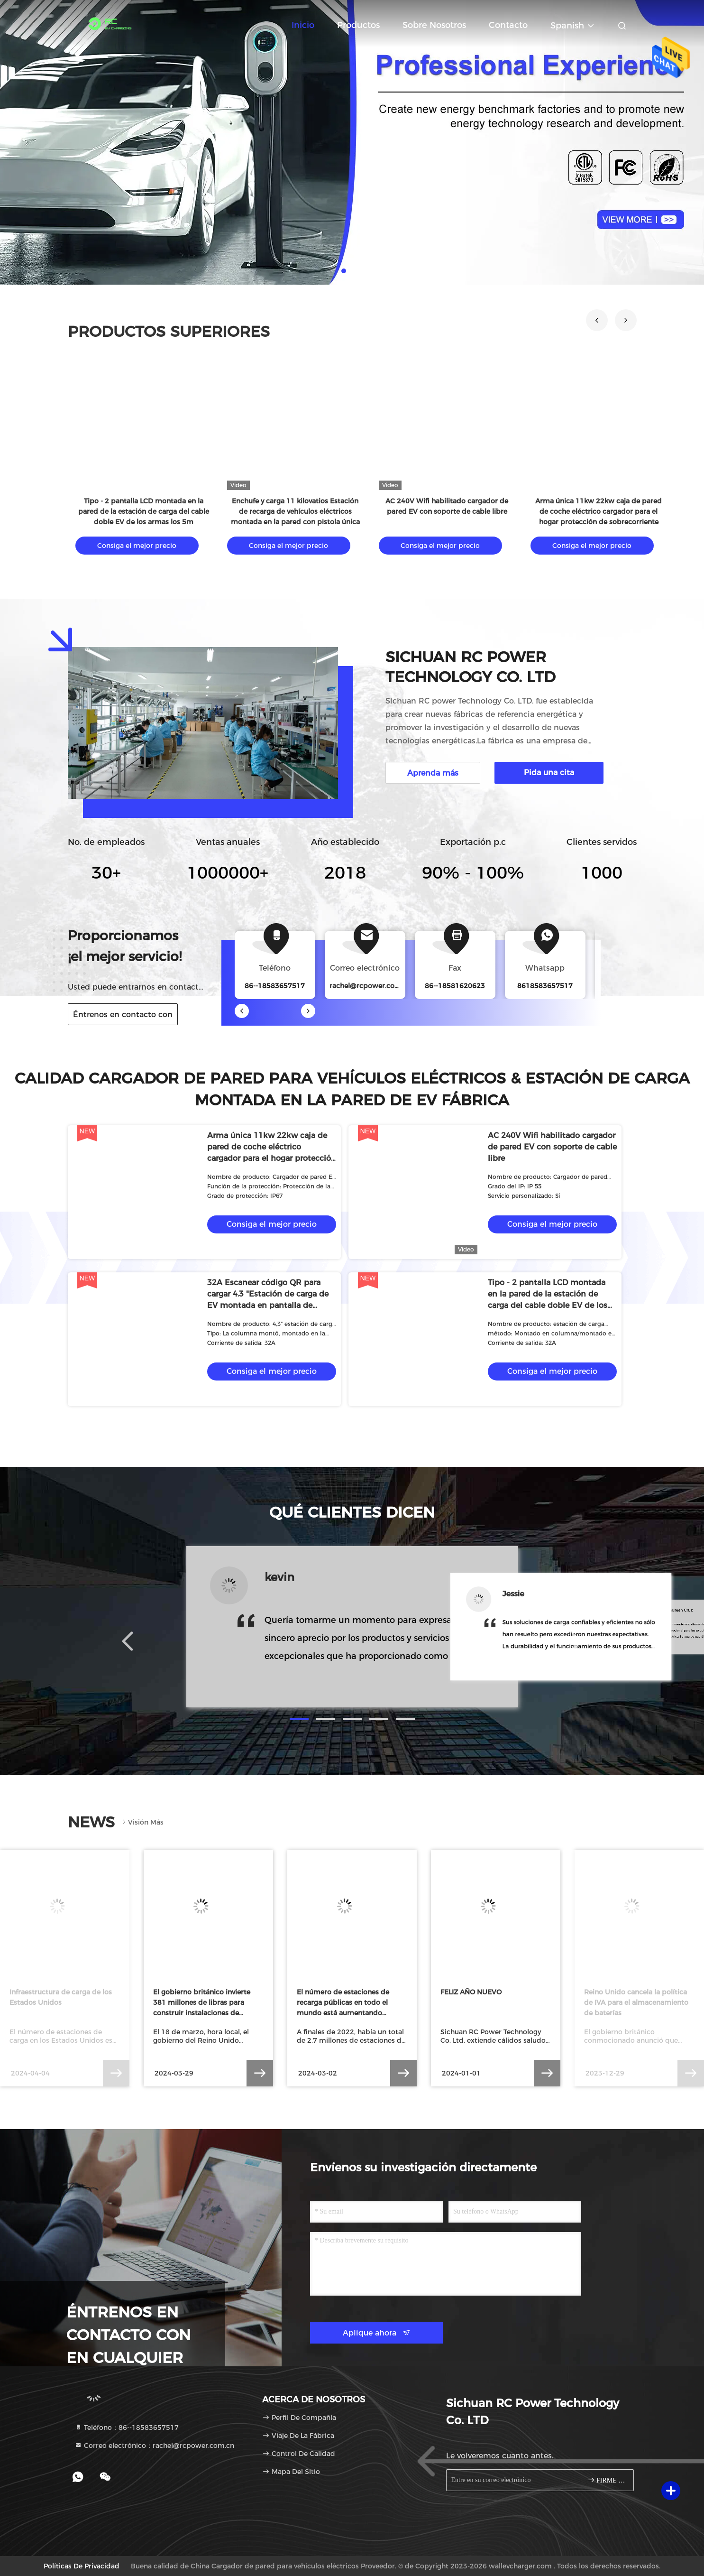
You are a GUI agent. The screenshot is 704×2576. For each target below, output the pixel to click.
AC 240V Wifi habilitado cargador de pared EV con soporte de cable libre (552, 1147)
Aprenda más (432, 773)
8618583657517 (545, 986)
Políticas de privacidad (81, 2566)
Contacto (508, 25)
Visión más (142, 1822)
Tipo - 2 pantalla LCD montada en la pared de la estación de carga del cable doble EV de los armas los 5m (143, 511)
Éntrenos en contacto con (123, 1014)
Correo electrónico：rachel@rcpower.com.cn (154, 2445)
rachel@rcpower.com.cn (370, 986)
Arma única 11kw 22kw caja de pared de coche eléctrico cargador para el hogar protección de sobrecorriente (598, 511)
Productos (358, 25)
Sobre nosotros (434, 25)
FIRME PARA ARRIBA (606, 2480)
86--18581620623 (455, 986)
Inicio (303, 25)
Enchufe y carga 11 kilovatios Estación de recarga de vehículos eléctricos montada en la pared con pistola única (295, 511)
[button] (597, 320)
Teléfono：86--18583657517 (126, 2427)
